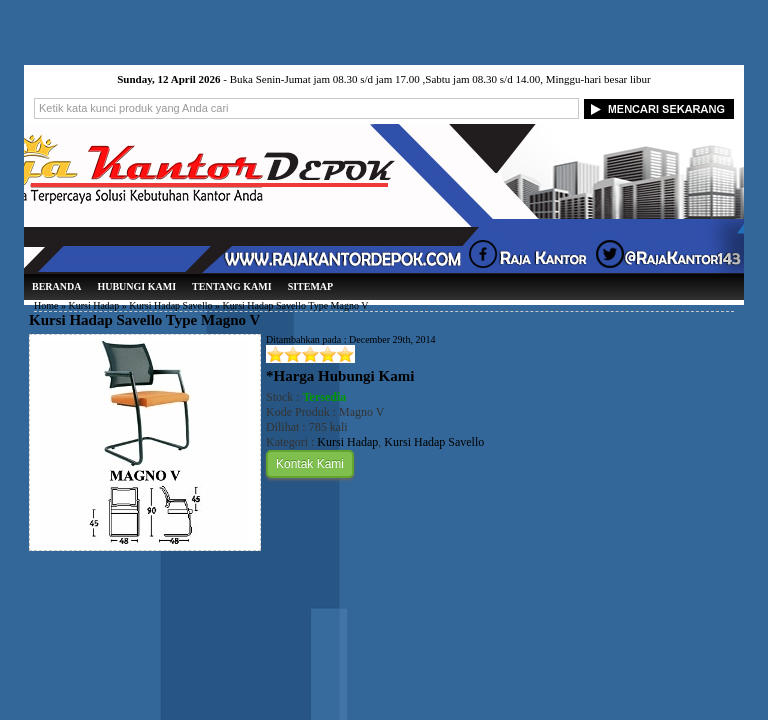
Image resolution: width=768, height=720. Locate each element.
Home (46, 305)
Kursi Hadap (93, 305)
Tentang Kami (232, 286)
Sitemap (311, 286)
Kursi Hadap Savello (170, 305)
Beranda (56, 286)
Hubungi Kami (136, 286)
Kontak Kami (310, 464)
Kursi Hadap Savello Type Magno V (144, 320)
